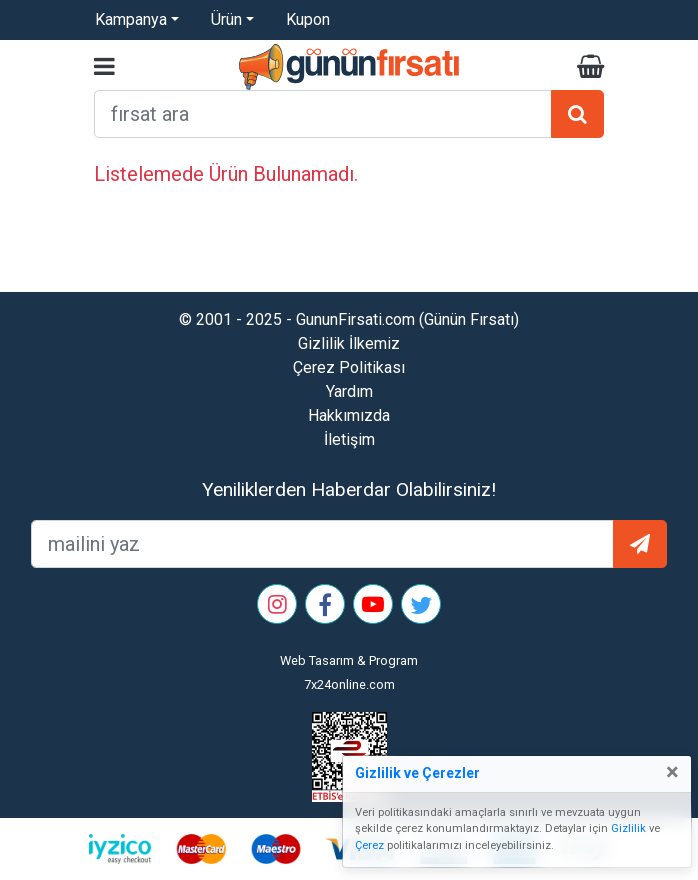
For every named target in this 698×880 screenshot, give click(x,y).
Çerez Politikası (349, 367)
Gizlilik (628, 828)
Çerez (369, 845)
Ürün (226, 19)
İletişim (349, 439)
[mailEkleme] (322, 544)
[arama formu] (323, 114)
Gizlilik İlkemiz (349, 343)
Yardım (349, 391)
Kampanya (131, 19)
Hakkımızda (349, 415)
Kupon (308, 19)
